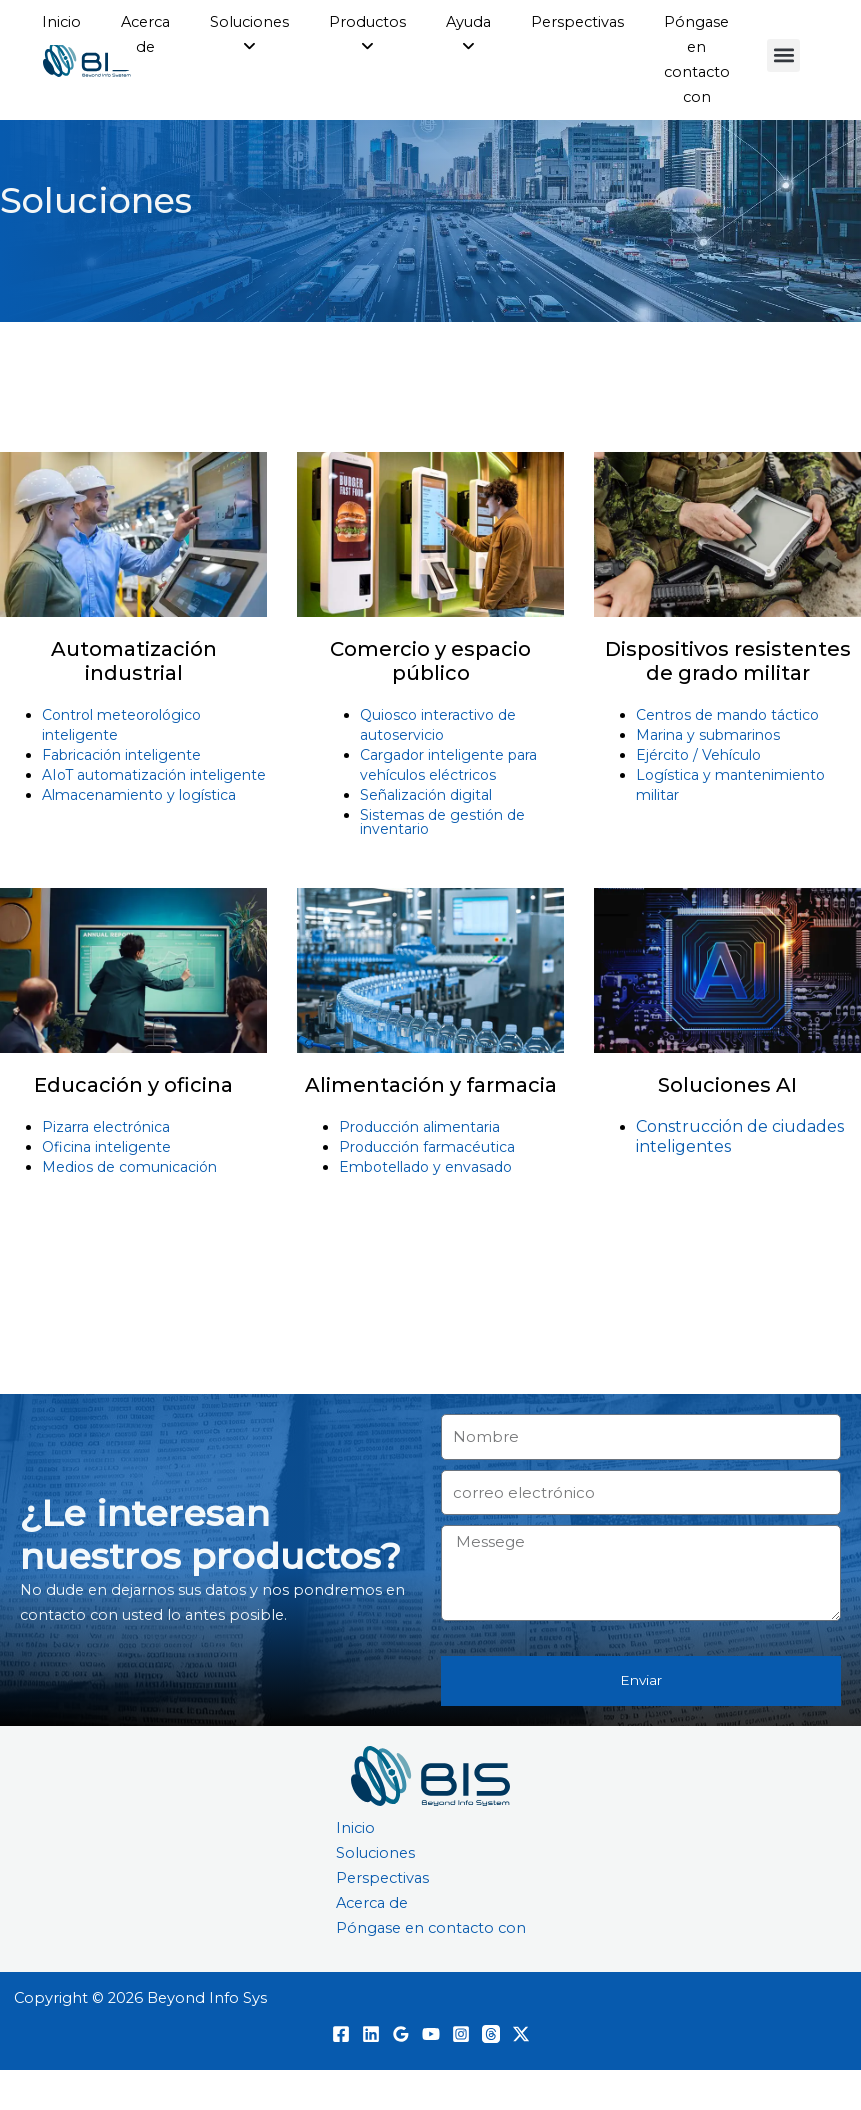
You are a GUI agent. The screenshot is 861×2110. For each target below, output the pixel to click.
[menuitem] (249, 35)
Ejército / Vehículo (698, 795)
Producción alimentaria (419, 1167)
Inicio (355, 1868)
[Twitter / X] (521, 2074)
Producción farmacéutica (427, 1187)
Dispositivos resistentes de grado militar (728, 701)
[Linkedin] (371, 2074)
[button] (783, 55)
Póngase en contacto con (431, 1969)
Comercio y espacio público (430, 701)
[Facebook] (341, 2074)
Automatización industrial (134, 701)
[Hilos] (491, 2074)
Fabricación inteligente (121, 795)
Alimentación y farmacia (431, 1125)
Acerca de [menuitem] (145, 34)
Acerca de (372, 1944)
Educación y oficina (133, 1125)
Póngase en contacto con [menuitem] (697, 59)
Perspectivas (382, 1919)
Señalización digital (426, 835)
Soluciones (375, 1894)
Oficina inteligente (106, 1187)
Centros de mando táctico (727, 755)
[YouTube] (431, 2074)
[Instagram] (461, 2074)
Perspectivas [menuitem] (577, 22)
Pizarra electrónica (106, 1167)
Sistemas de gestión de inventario (442, 862)
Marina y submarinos (708, 775)
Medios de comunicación (129, 1207)
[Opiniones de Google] (401, 2074)
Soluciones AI (727, 1125)
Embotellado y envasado (425, 1207)
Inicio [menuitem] (61, 22)
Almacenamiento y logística (139, 835)
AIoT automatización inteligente (154, 815)
